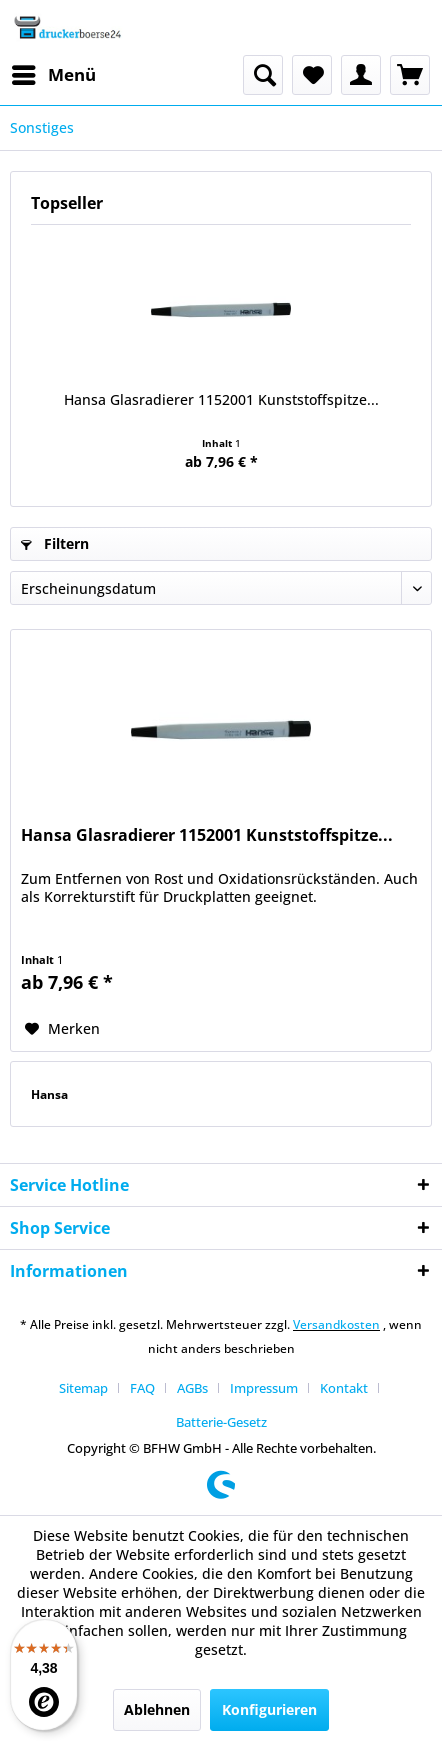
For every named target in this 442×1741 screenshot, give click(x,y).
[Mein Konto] (361, 75)
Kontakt (344, 1388)
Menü (54, 72)
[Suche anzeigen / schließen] (263, 75)
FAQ (142, 1388)
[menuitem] (53, 75)
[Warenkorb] (410, 75)
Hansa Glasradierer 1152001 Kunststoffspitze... (221, 399)
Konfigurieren (269, 1709)
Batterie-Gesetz (221, 1422)
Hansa (49, 1094)
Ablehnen (157, 1709)
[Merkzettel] (312, 75)
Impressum (264, 1388)
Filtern (55, 543)
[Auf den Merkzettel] (62, 1029)
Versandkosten (336, 1324)
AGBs (192, 1388)
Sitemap (83, 1388)
